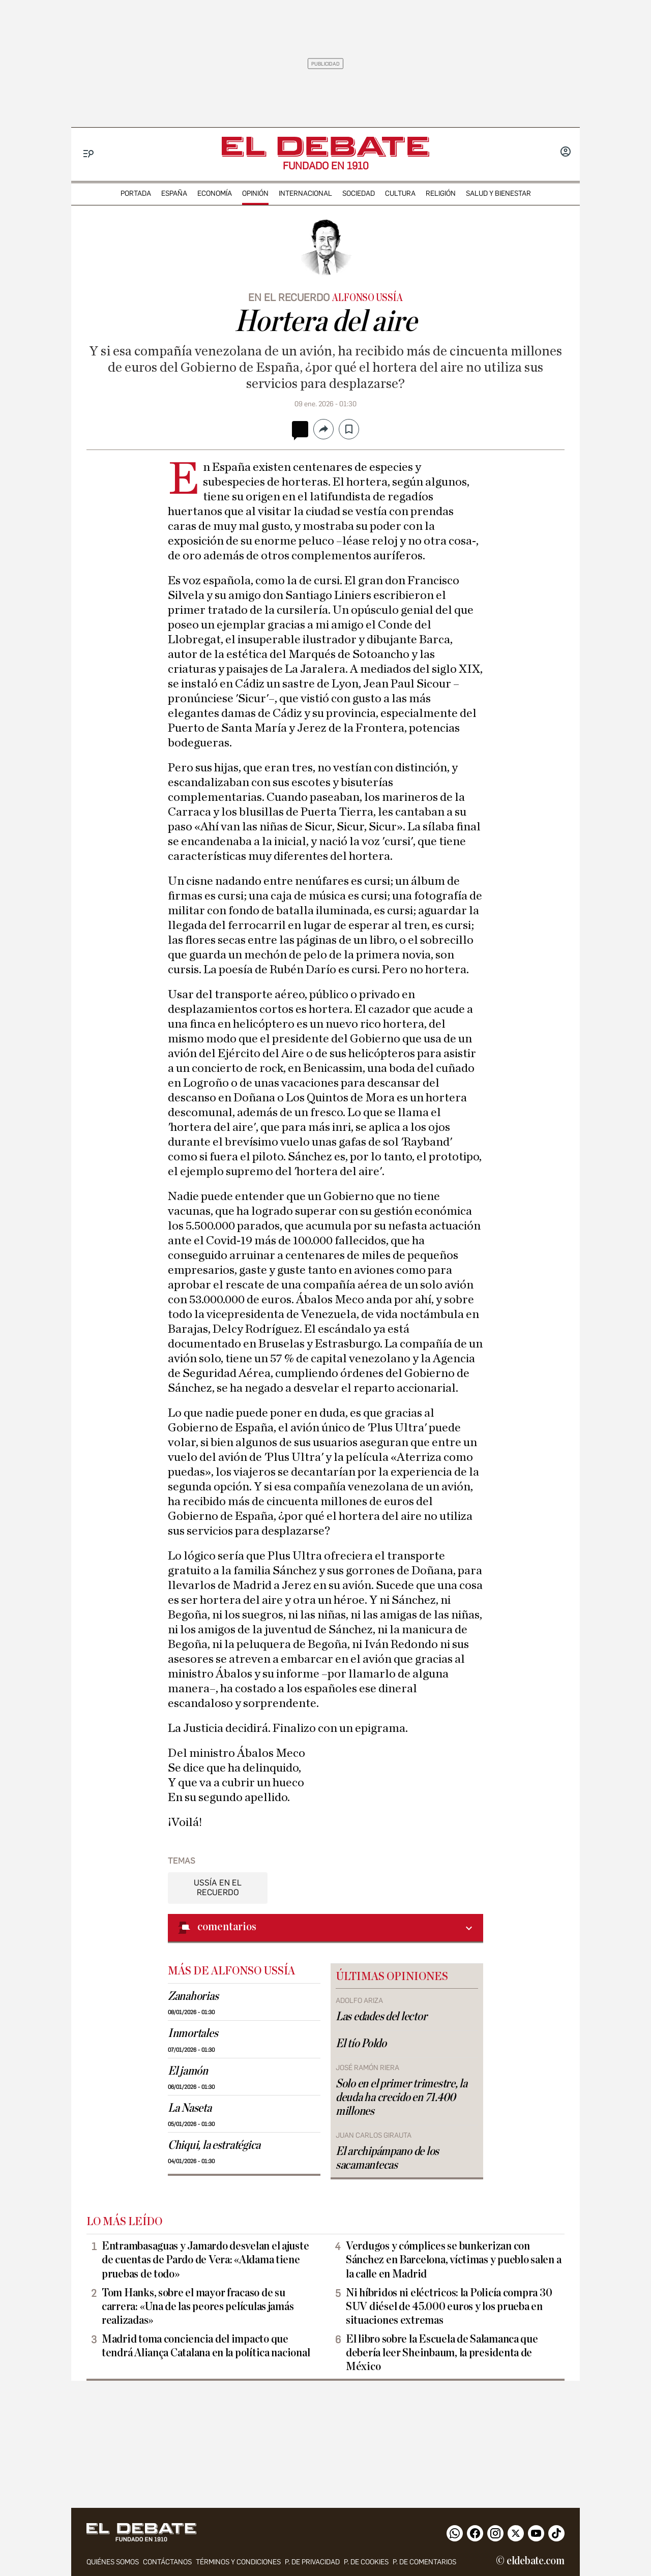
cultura (400, 193)
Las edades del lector (381, 2017)
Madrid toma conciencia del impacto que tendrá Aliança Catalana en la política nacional (206, 2346)
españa (174, 193)
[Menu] (89, 154)
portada (136, 193)
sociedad (358, 193)
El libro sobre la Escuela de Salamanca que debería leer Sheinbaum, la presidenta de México (442, 2353)
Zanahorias (193, 1996)
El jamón (188, 2071)
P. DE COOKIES (366, 2562)
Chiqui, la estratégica (214, 2145)
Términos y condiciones (238, 2562)
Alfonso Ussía (367, 298)
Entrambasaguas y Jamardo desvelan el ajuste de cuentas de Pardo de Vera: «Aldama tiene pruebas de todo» (205, 2260)
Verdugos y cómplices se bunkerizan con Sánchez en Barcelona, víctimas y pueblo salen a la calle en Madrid (453, 2260)
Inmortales (193, 2033)
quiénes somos (112, 2562)
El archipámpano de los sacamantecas (387, 2158)
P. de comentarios (424, 2562)
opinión (255, 193)
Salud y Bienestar (498, 193)
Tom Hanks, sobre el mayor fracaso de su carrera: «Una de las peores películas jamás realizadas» (197, 2306)
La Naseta (190, 2108)
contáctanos (167, 2562)
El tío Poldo (361, 2044)
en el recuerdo (289, 297)
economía (214, 193)
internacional (305, 193)
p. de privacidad (312, 2562)
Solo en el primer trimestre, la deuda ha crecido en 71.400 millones (401, 2097)
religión (441, 193)
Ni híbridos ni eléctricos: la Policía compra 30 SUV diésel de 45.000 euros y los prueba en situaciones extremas (449, 2306)
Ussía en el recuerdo (218, 1887)
